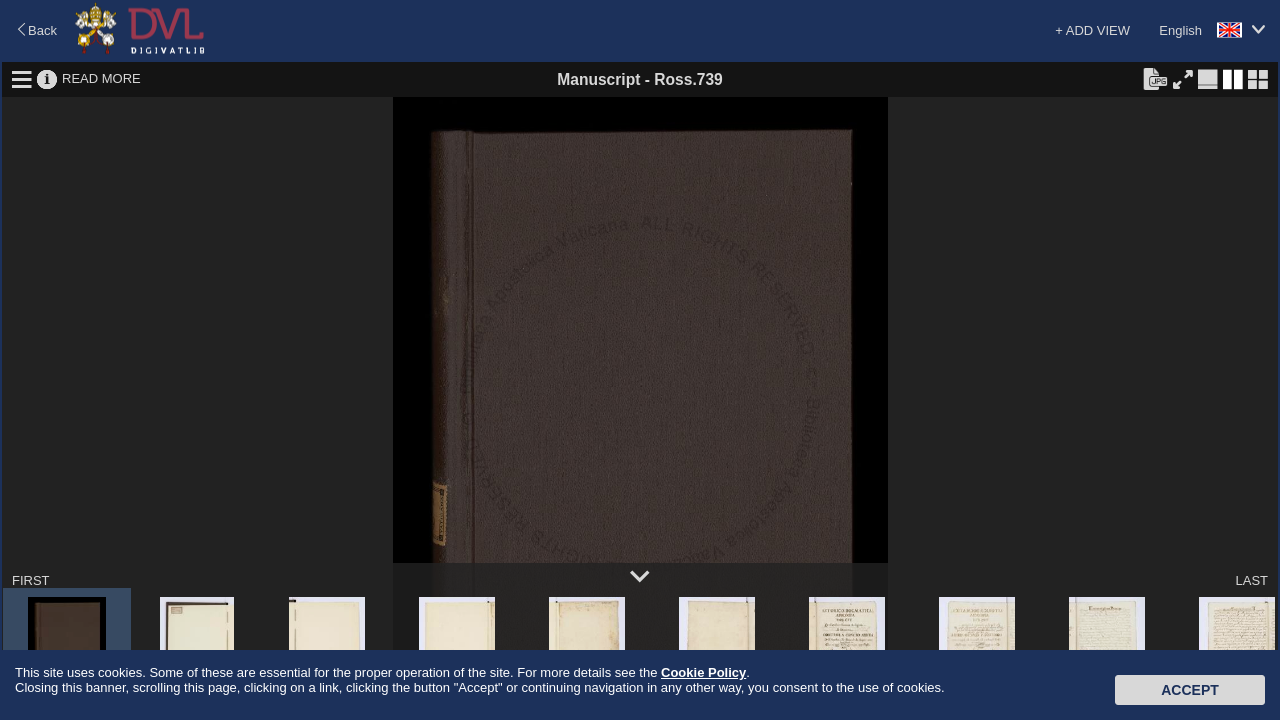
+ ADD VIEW (1092, 30)
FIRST (31, 580)
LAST (1251, 580)
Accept (1190, 690)
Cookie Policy (703, 672)
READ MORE (101, 78)
